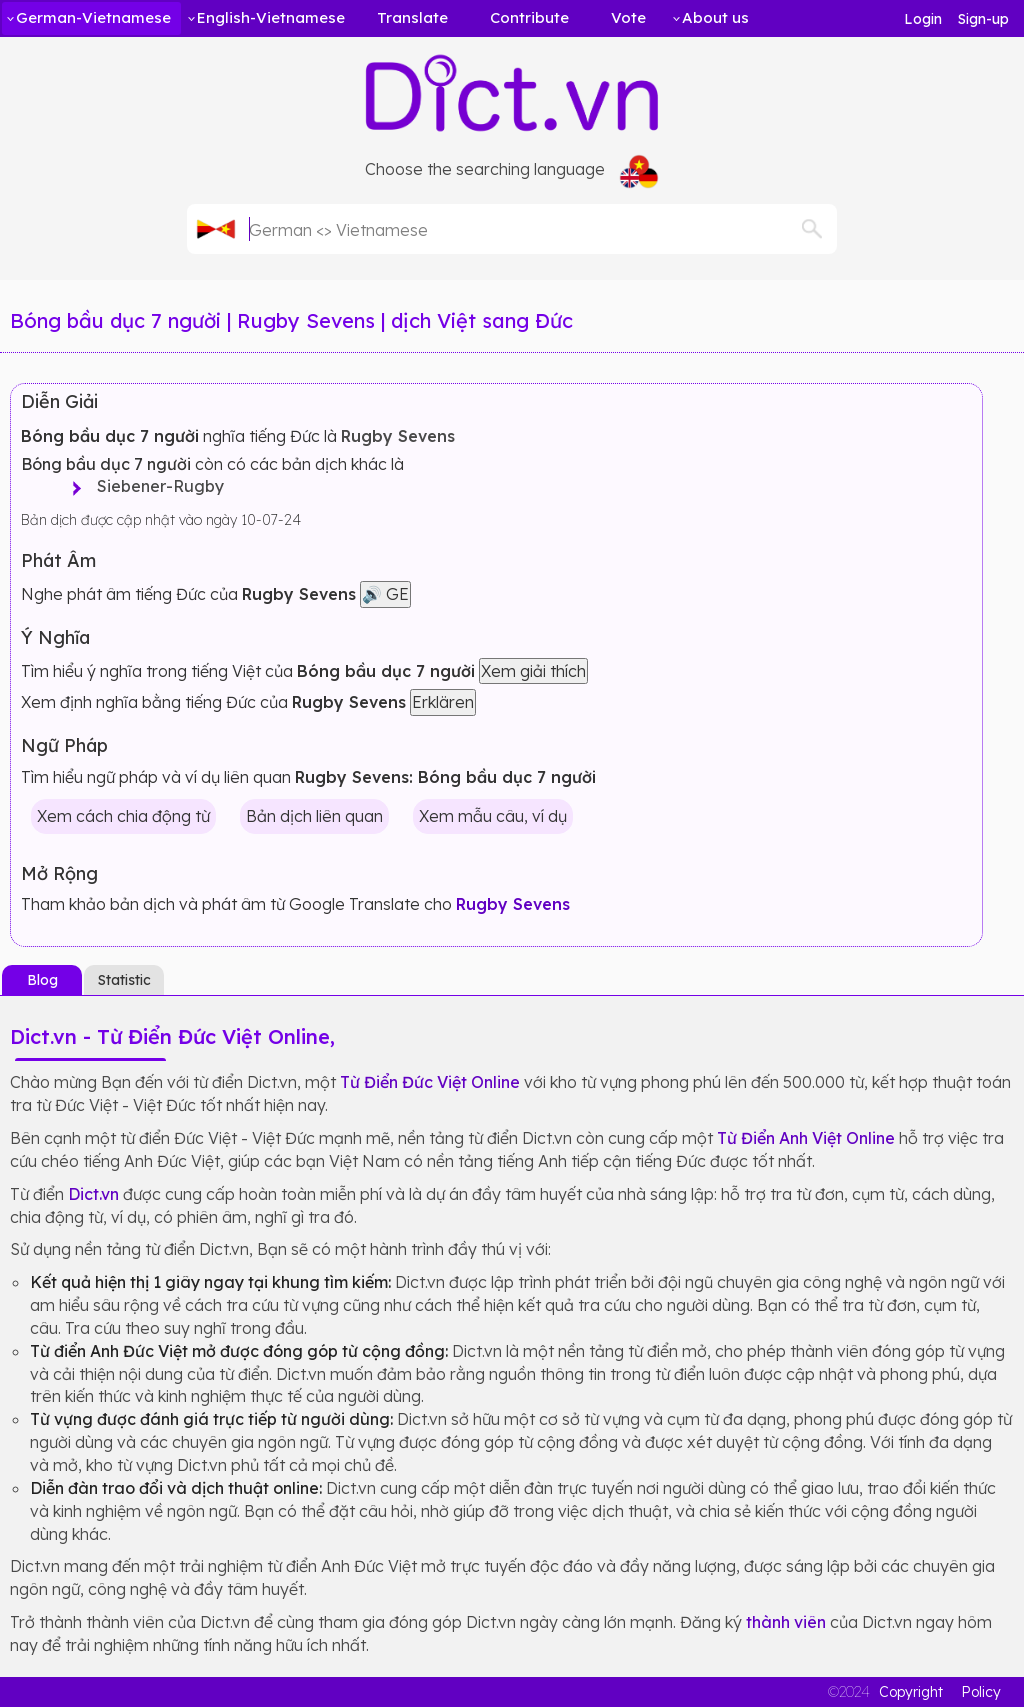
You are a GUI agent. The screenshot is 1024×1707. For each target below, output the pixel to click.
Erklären (443, 702)
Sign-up (983, 19)
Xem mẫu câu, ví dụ (493, 816)
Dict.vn (93, 1194)
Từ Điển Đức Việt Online (430, 1082)
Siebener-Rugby (154, 486)
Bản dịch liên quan (314, 816)
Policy (981, 1692)
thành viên (786, 1622)
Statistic (124, 980)
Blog (42, 980)
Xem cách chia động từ (123, 816)
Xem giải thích (533, 671)
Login (923, 19)
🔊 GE (385, 594)
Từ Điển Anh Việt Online (806, 1138)
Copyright (911, 1692)
